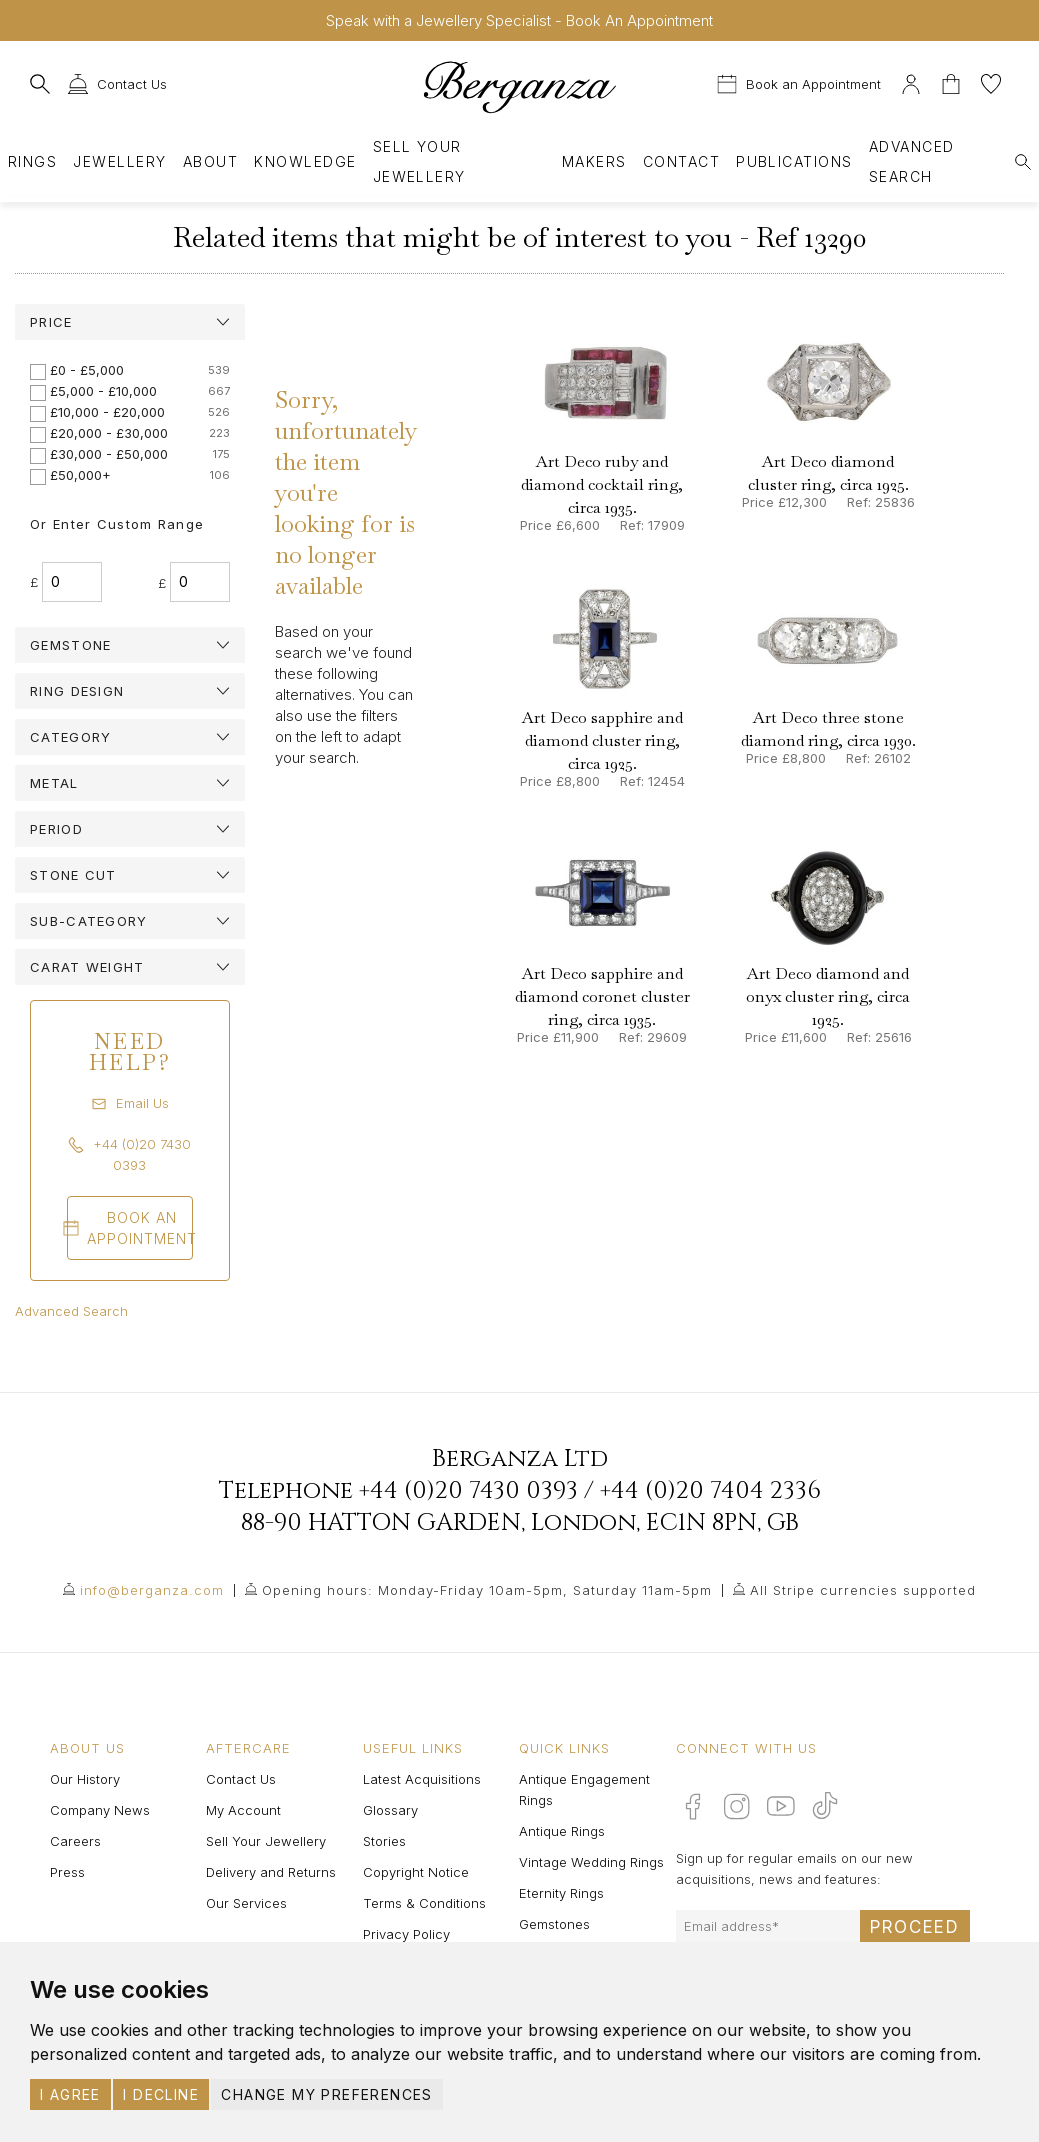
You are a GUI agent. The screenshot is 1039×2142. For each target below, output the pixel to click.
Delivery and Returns (271, 1872)
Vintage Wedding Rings (591, 1862)
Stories (384, 1841)
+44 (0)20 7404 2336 (710, 1491)
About (210, 161)
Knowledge (305, 161)
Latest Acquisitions (422, 1779)
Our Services (246, 1903)
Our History (85, 1779)
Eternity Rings (561, 1893)
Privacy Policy (406, 1934)
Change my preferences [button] (326, 2094)
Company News (100, 1810)
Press (67, 1872)
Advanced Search (71, 1311)
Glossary (390, 1810)
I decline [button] (161, 2094)
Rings (32, 161)
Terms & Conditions (424, 1903)
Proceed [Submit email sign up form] (915, 1927)
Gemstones (554, 1924)
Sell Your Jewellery (419, 161)
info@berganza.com (152, 1590)
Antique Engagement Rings (584, 1789)
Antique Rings (562, 1831)
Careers (75, 1841)
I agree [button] (70, 2094)
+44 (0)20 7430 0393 (468, 1491)
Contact (681, 161)
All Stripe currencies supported (863, 1590)
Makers (594, 161)
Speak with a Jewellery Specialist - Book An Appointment (519, 20)
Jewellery (119, 161)
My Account (243, 1810)
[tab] (130, 322)
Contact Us (241, 1779)
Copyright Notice (416, 1872)
